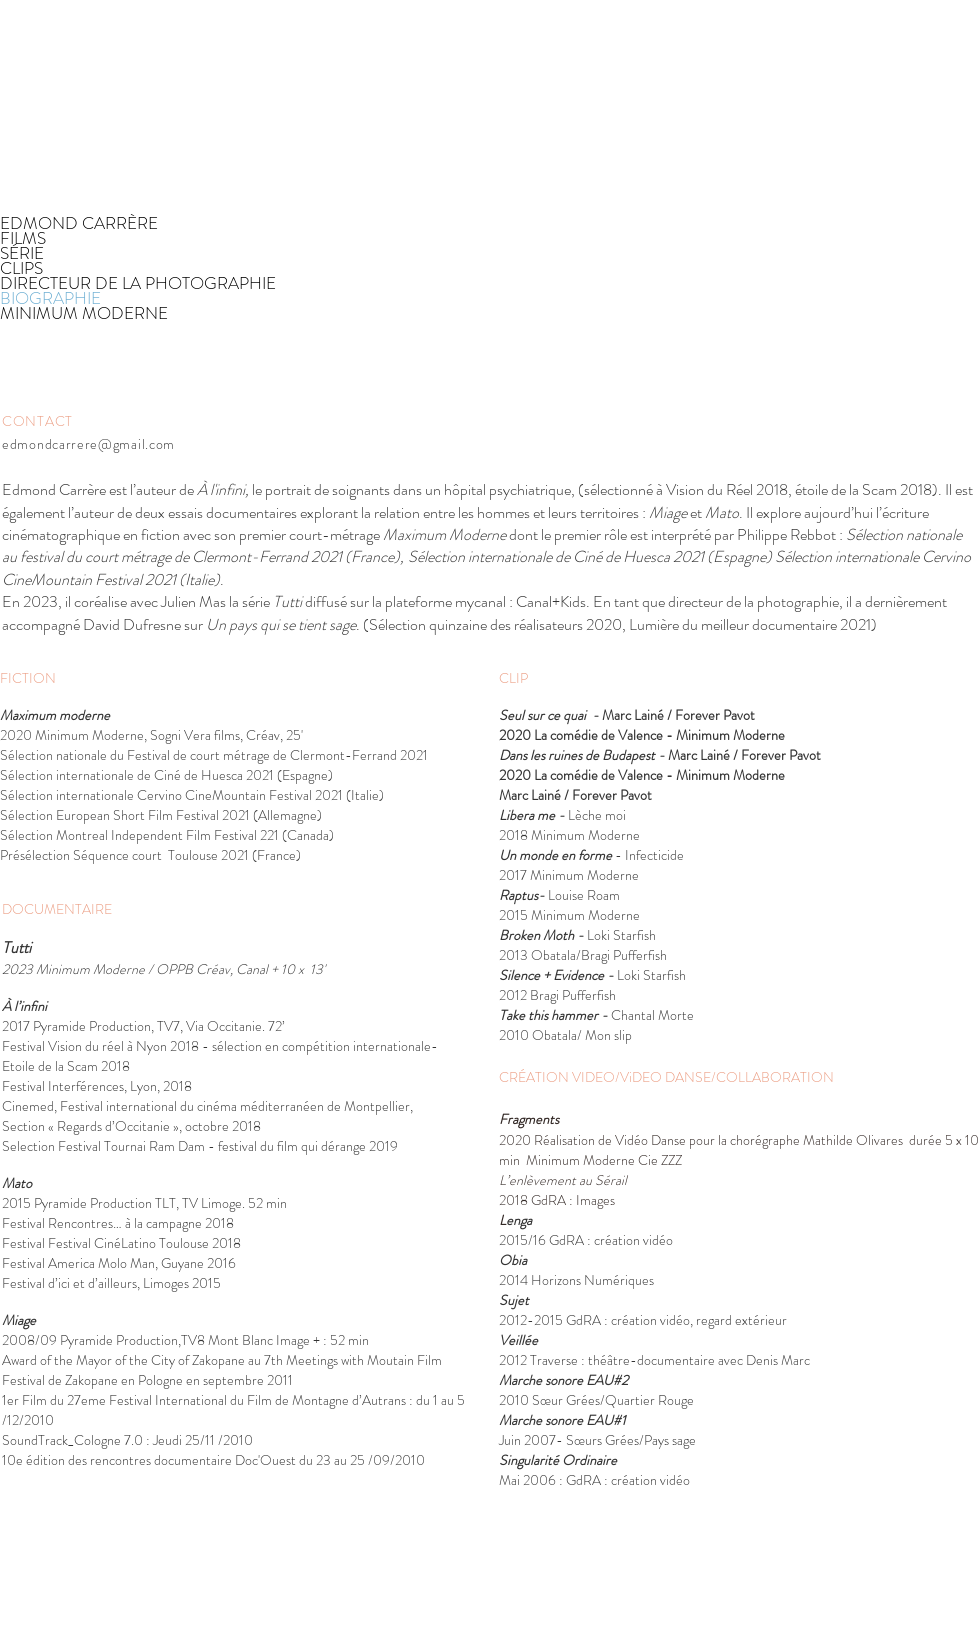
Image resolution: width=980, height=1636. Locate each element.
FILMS (23, 238)
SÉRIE (22, 253)
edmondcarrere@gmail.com (88, 444)
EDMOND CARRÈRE (79, 223)
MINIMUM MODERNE (84, 313)
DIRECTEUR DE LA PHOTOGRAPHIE (138, 283)
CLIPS (21, 268)
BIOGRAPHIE (50, 298)
